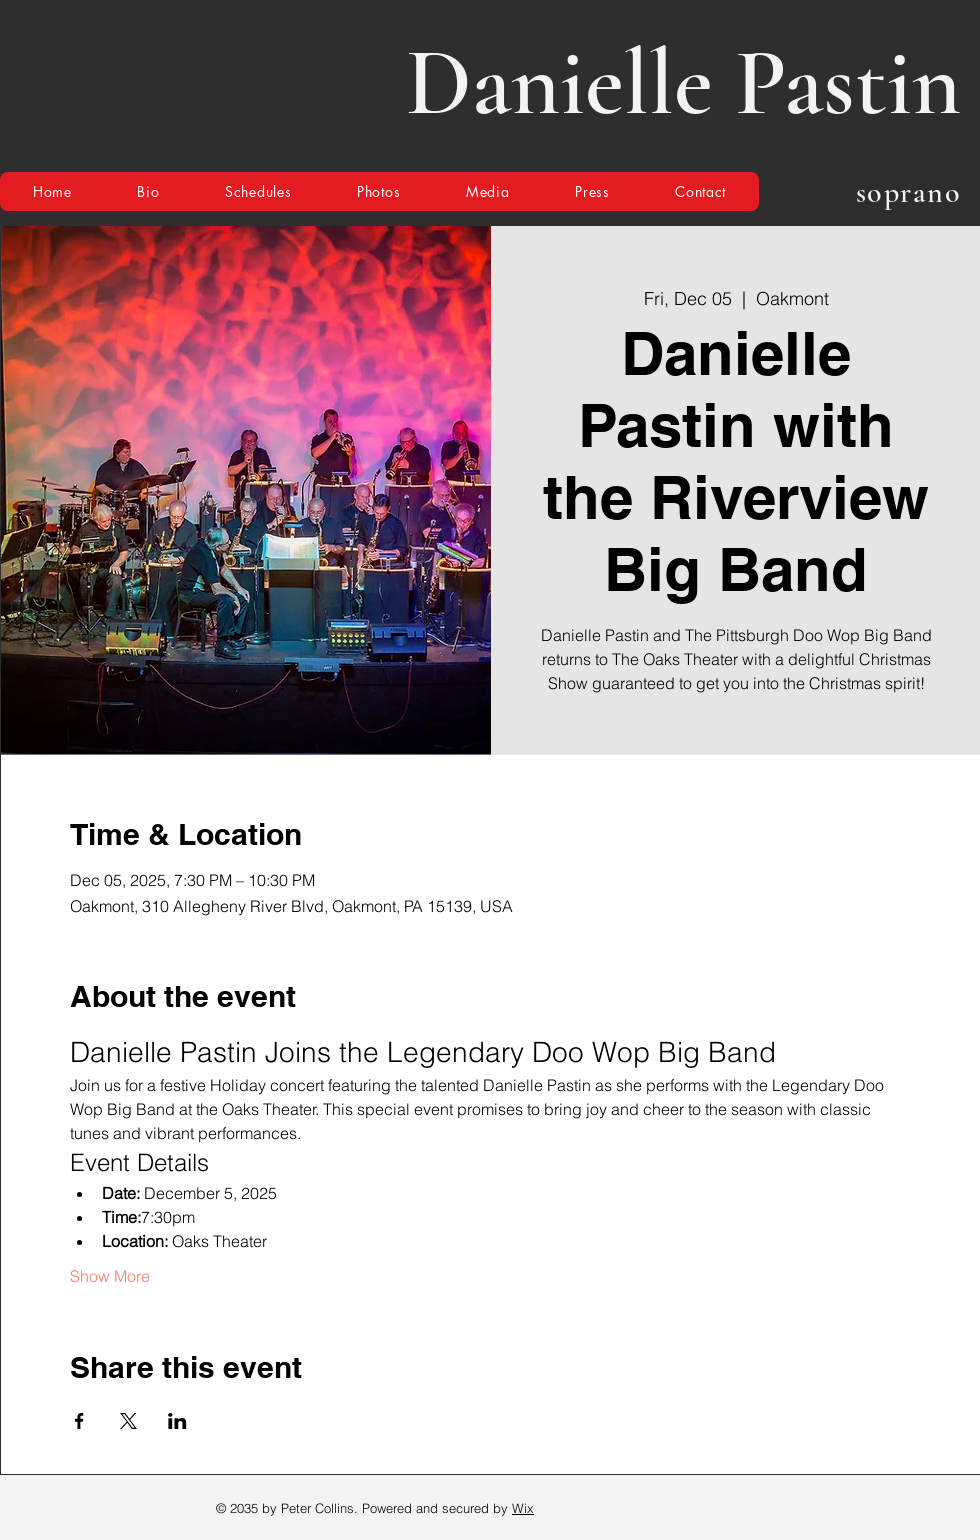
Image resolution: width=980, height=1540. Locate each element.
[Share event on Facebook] (79, 1421)
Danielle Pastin (683, 83)
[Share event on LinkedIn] (177, 1421)
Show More (110, 1276)
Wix (523, 1508)
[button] (258, 191)
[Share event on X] (128, 1421)
